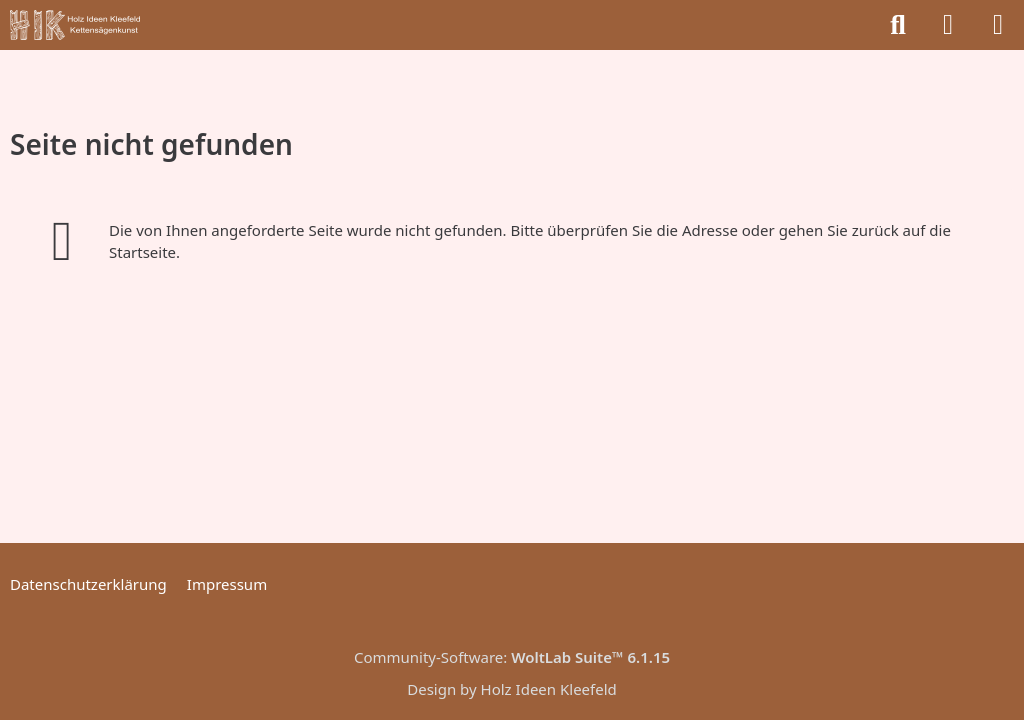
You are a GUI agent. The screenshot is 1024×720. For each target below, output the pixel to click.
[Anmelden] (948, 25)
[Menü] (998, 25)
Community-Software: (512, 657)
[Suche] (898, 25)
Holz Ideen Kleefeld (549, 689)
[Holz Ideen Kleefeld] (75, 25)
